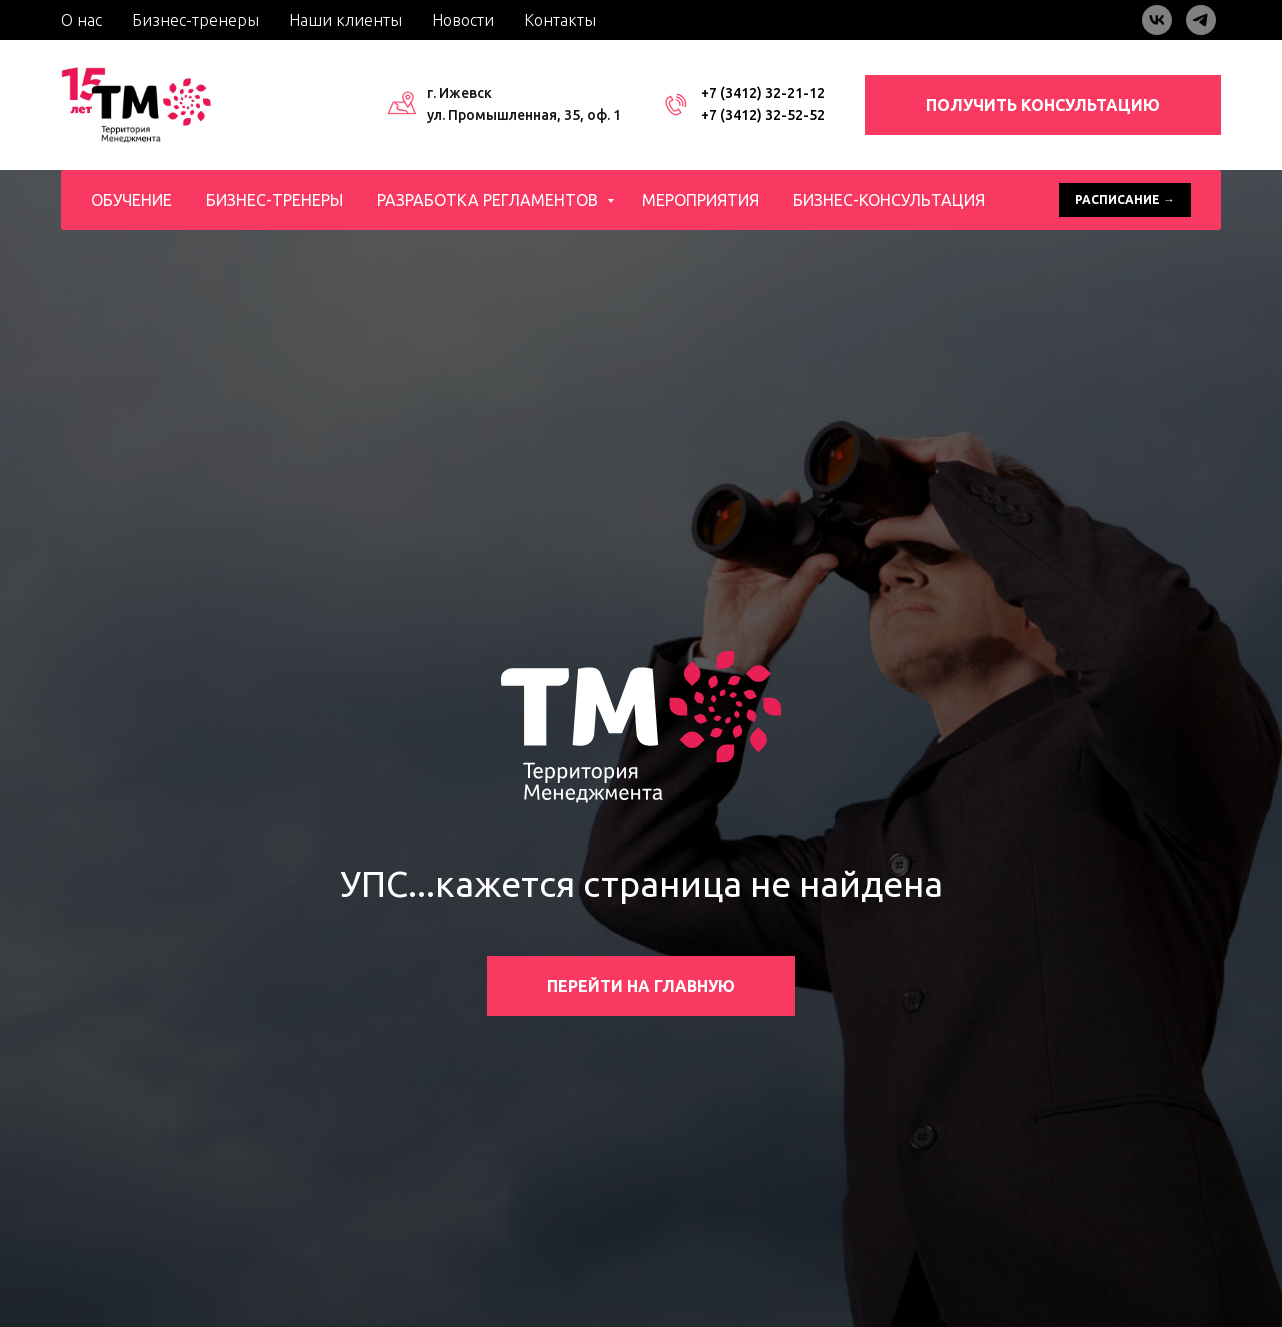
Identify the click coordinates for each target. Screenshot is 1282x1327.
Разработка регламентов (489, 200)
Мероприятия (700, 200)
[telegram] (1201, 20)
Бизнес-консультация (889, 200)
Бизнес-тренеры (195, 20)
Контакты (560, 20)
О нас (81, 20)
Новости (463, 20)
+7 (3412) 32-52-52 (763, 115)
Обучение (131, 200)
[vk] (1157, 20)
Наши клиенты (345, 20)
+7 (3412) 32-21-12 (763, 93)
